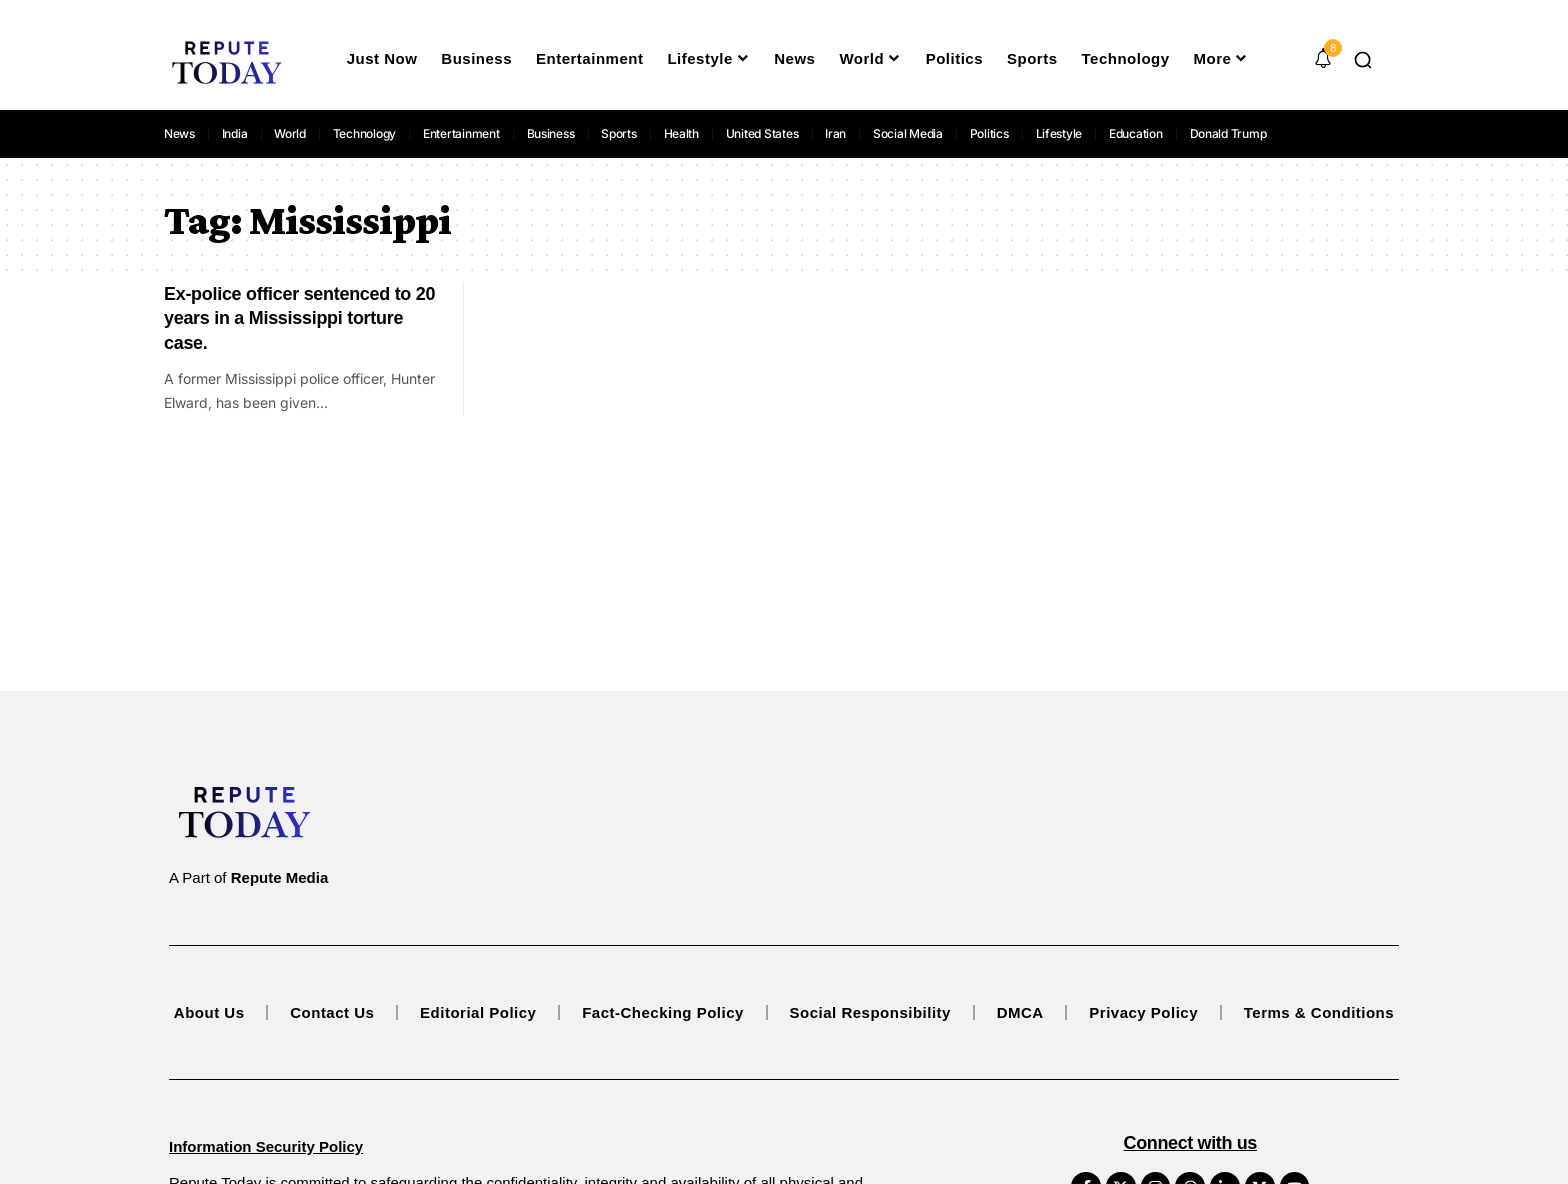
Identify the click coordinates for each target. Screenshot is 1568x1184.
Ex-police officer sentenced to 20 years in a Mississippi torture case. (300, 318)
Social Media (908, 133)
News (179, 133)
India (235, 133)
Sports (619, 133)
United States (762, 133)
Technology (365, 133)
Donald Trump (1228, 133)
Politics (989, 133)
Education (1136, 133)
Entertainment (461, 133)
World (290, 133)
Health (682, 133)
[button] (1363, 60)
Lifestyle (1059, 133)
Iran (835, 133)
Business (551, 133)
